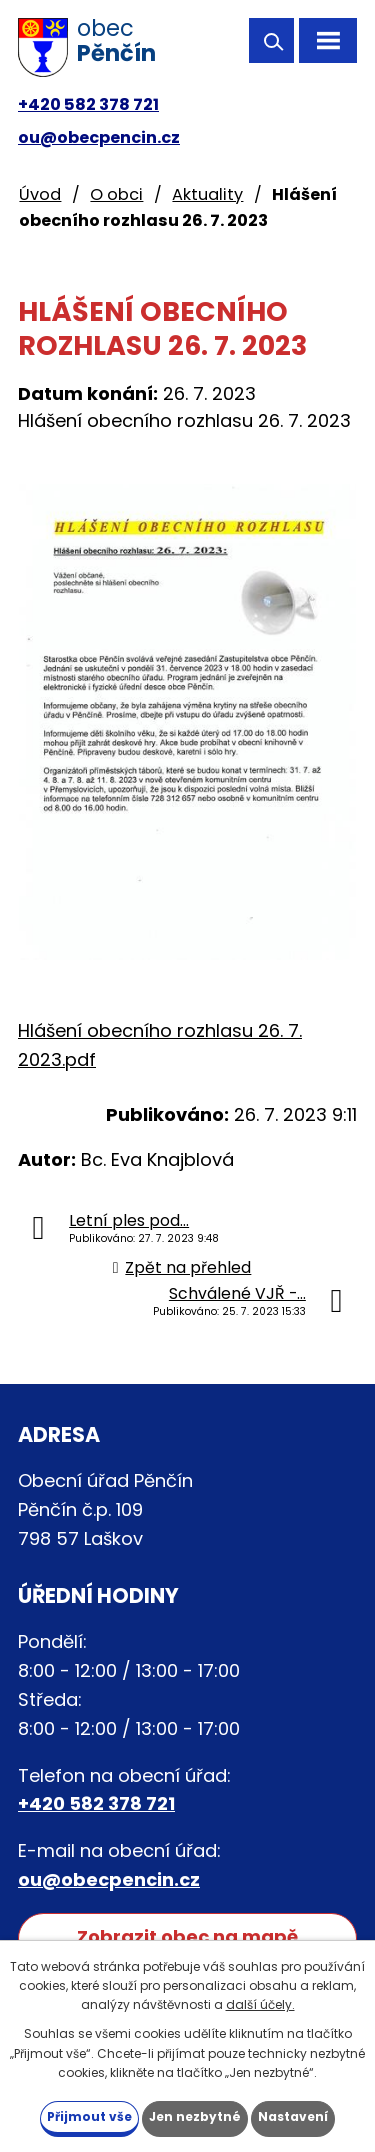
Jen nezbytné (195, 2116)
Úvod (40, 194)
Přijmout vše (89, 2116)
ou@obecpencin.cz (99, 137)
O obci (116, 194)
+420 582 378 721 (88, 104)
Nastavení (293, 2116)
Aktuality (207, 194)
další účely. (260, 2004)
